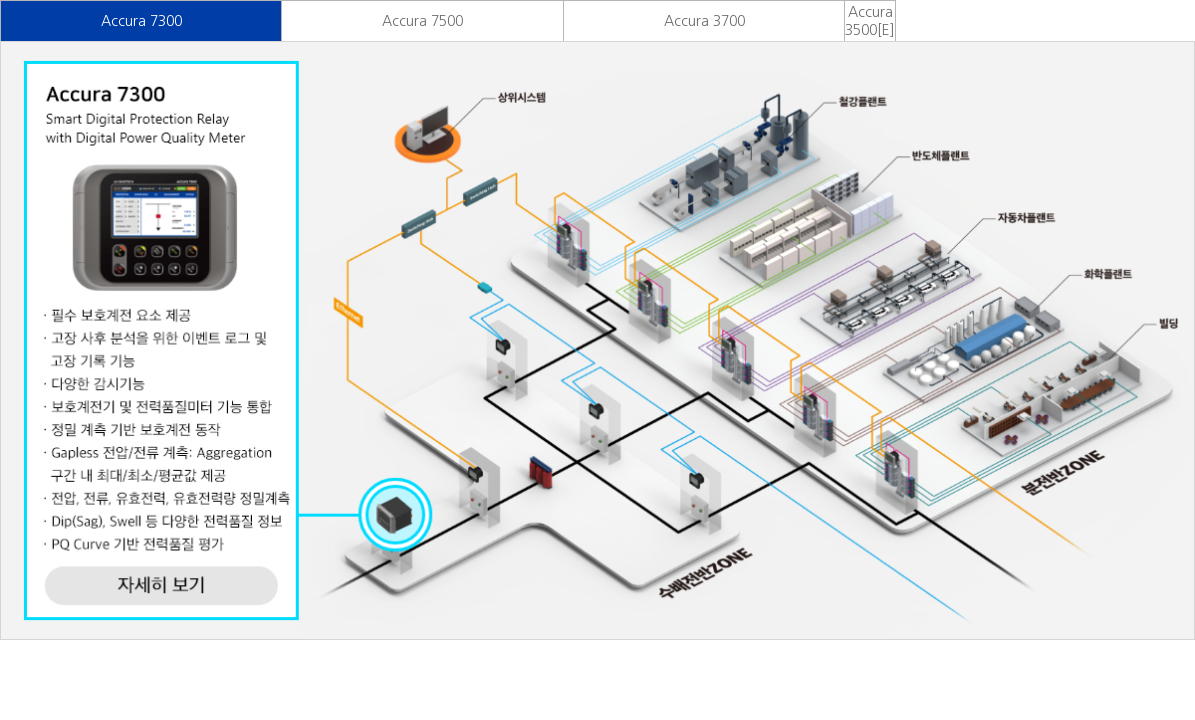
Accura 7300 (141, 21)
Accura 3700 (704, 21)
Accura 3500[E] (870, 21)
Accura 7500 (422, 21)
